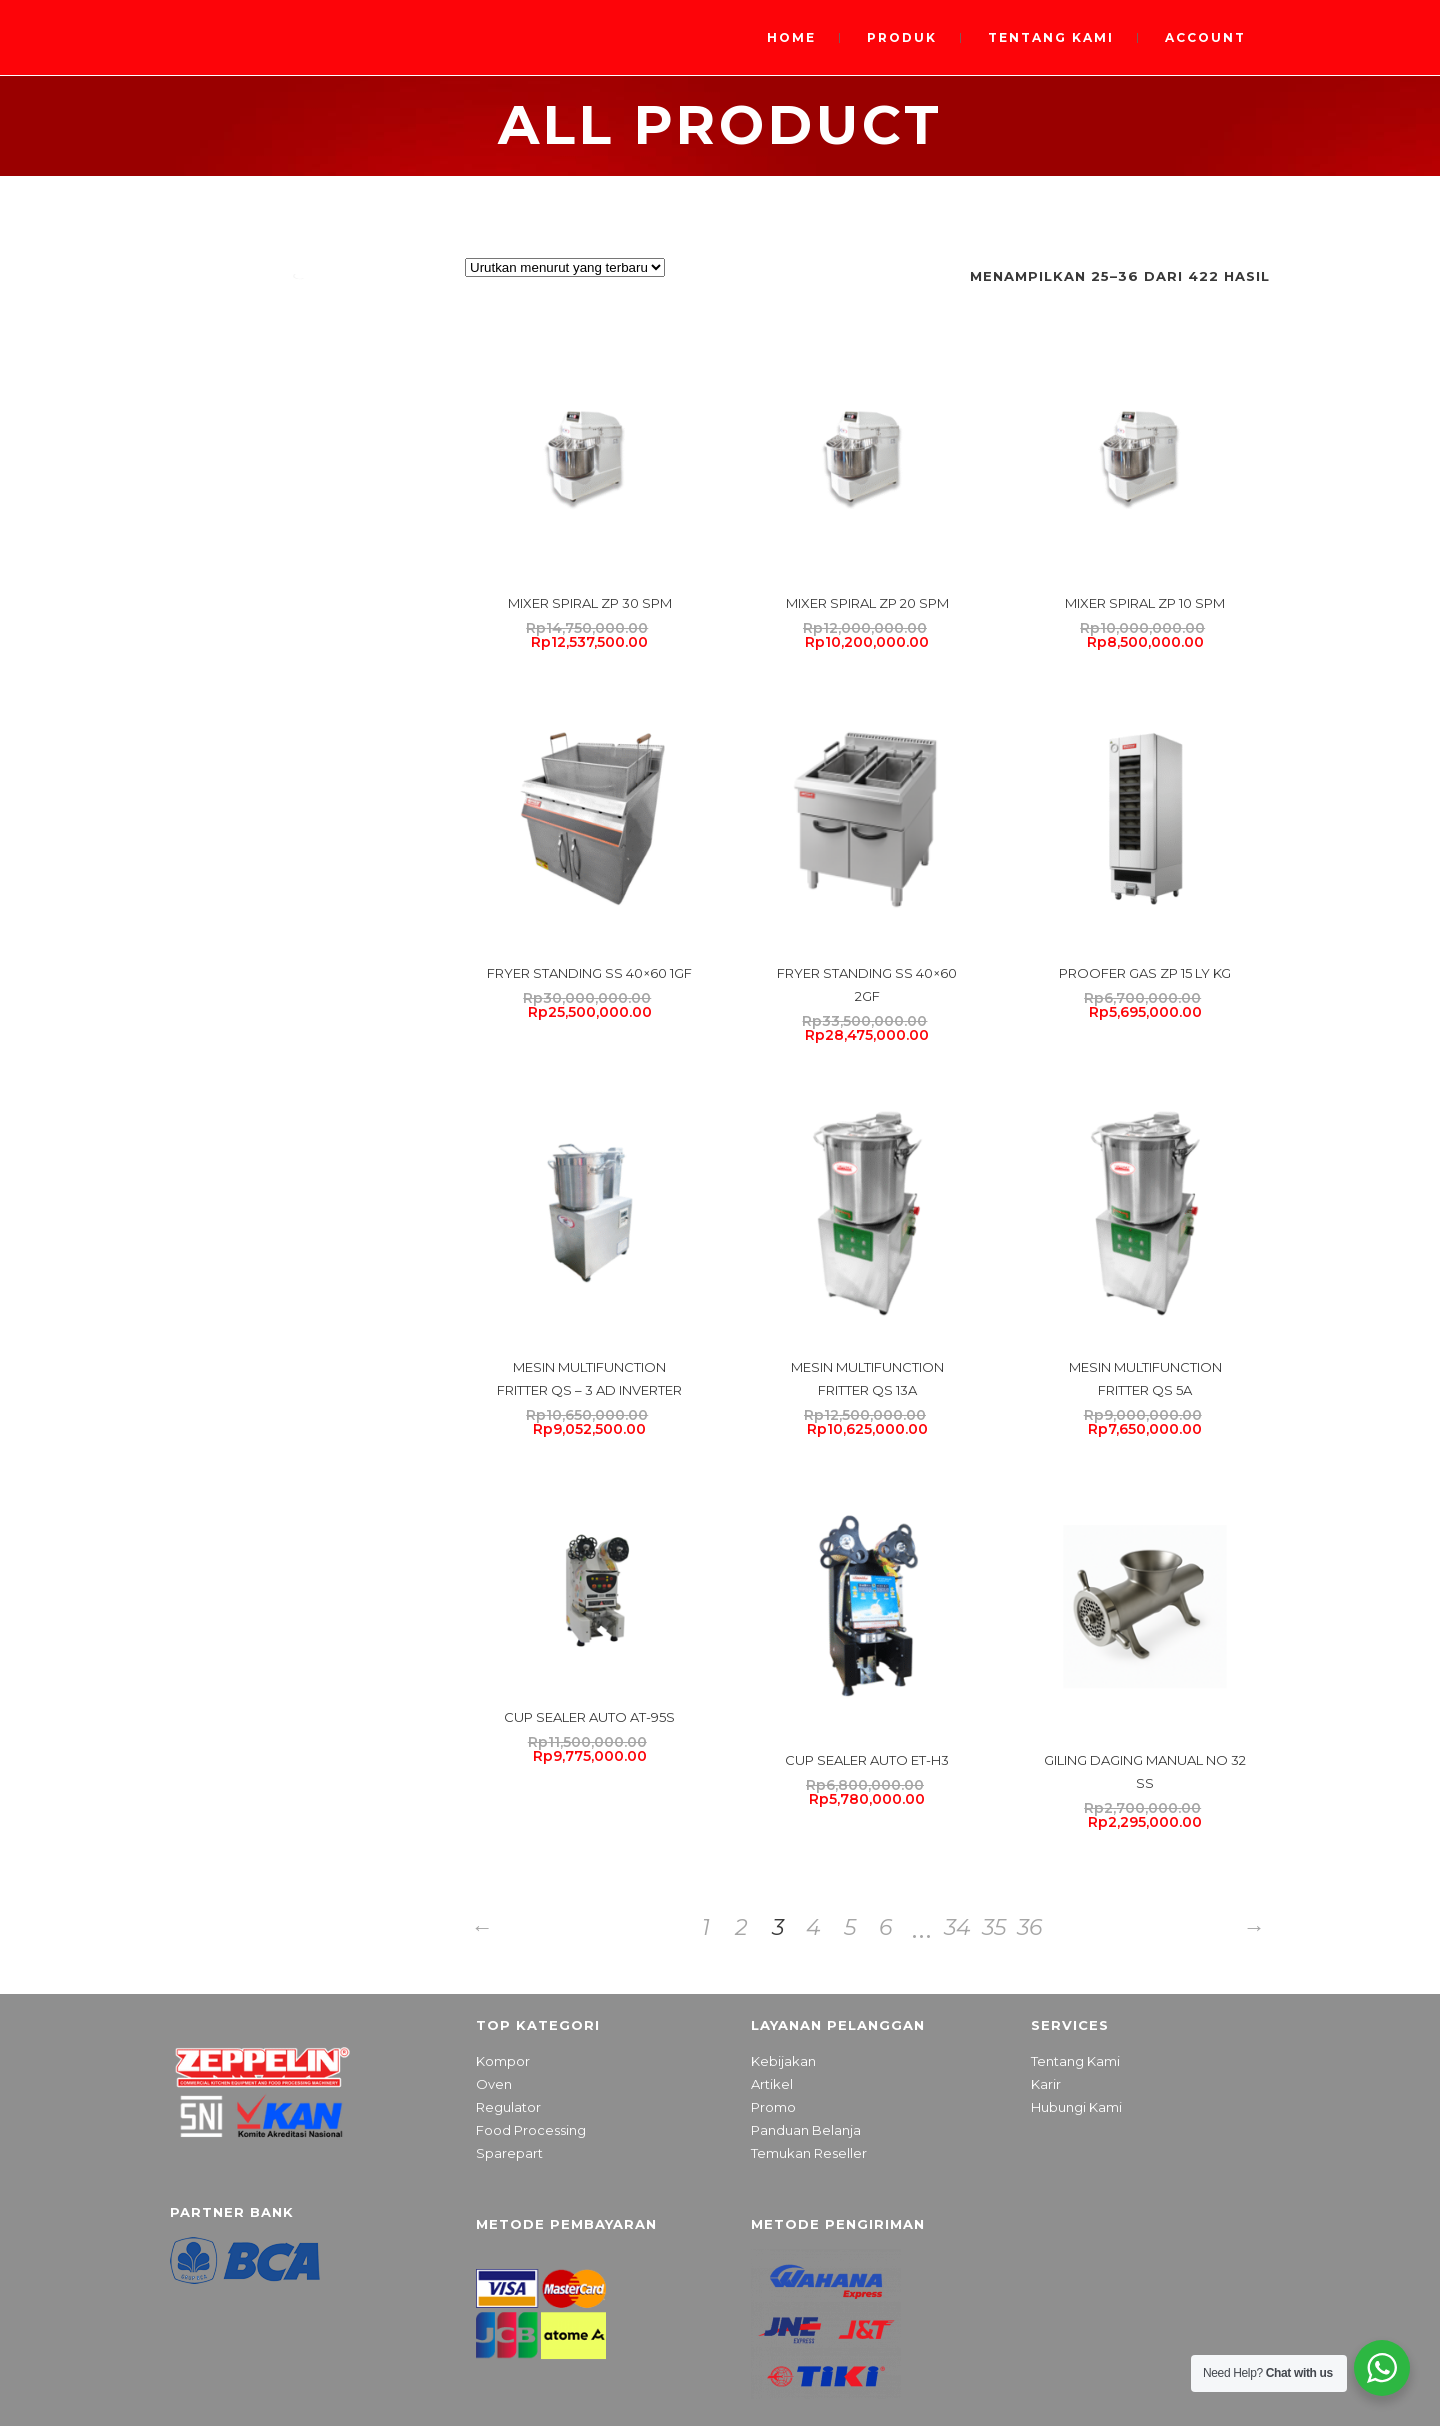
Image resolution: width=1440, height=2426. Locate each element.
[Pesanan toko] (565, 267)
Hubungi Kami (1076, 2107)
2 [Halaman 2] (741, 1927)
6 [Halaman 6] (885, 1927)
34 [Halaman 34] (957, 1927)
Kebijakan (783, 2061)
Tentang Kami (1075, 2061)
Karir (1046, 2084)
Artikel (772, 2084)
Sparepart (509, 2153)
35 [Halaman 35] (994, 1927)
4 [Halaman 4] (813, 1927)
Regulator (508, 2107)
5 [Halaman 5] (850, 1927)
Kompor (503, 2061)
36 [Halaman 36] (1029, 1927)
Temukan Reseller (809, 2153)
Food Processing (531, 2130)
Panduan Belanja (806, 2130)
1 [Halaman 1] (706, 1927)
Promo (773, 2107)
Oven (494, 2084)
